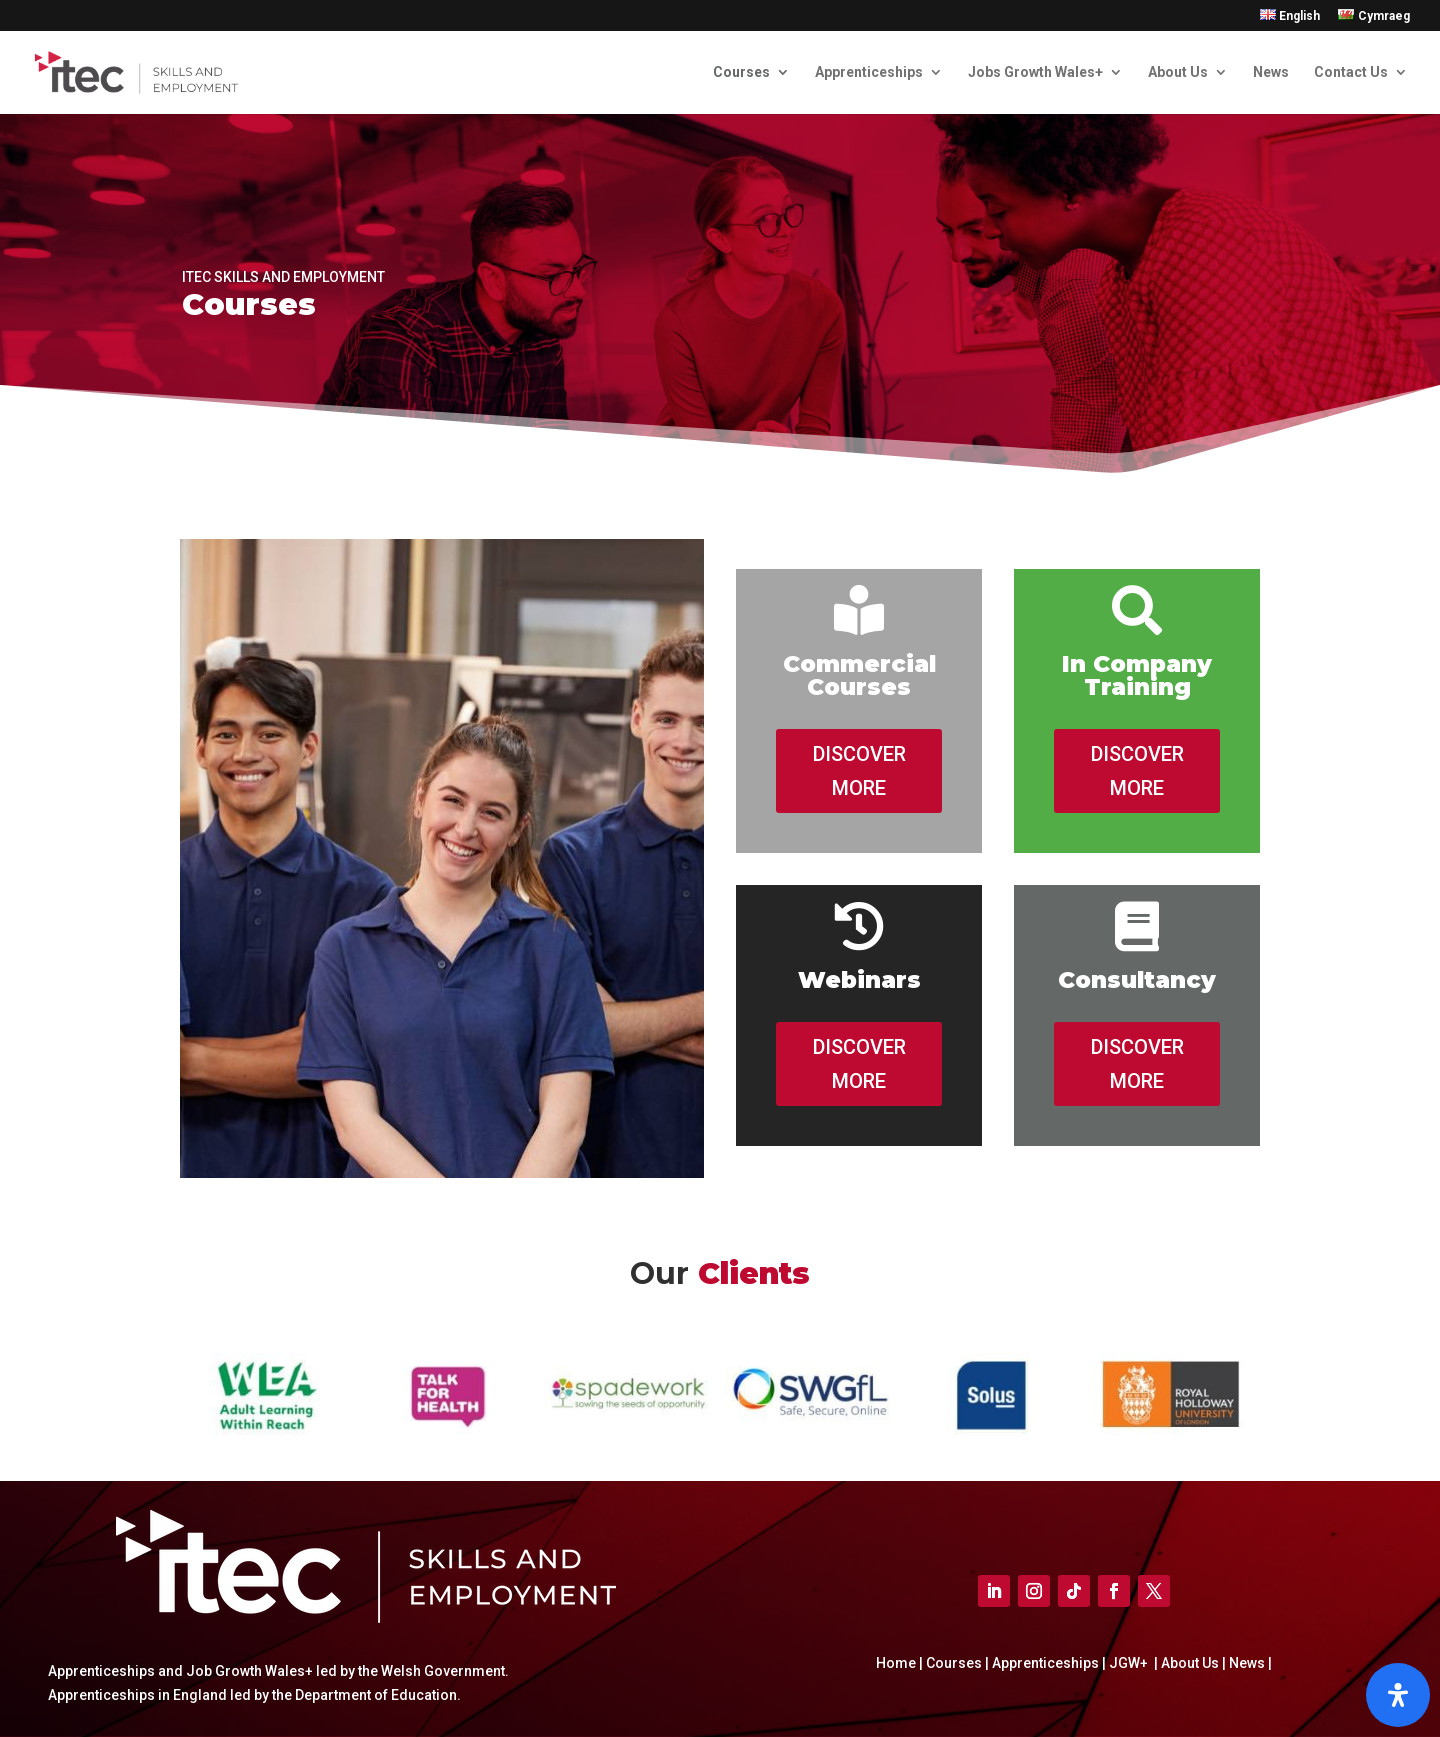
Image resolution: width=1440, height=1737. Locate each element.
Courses (741, 72)
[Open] (1398, 1695)
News (1271, 72)
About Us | (1192, 1663)
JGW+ (1130, 1663)
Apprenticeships (869, 72)
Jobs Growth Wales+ (1035, 72)
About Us (1178, 72)
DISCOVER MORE (859, 771)
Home (897, 1663)
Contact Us (1351, 72)
